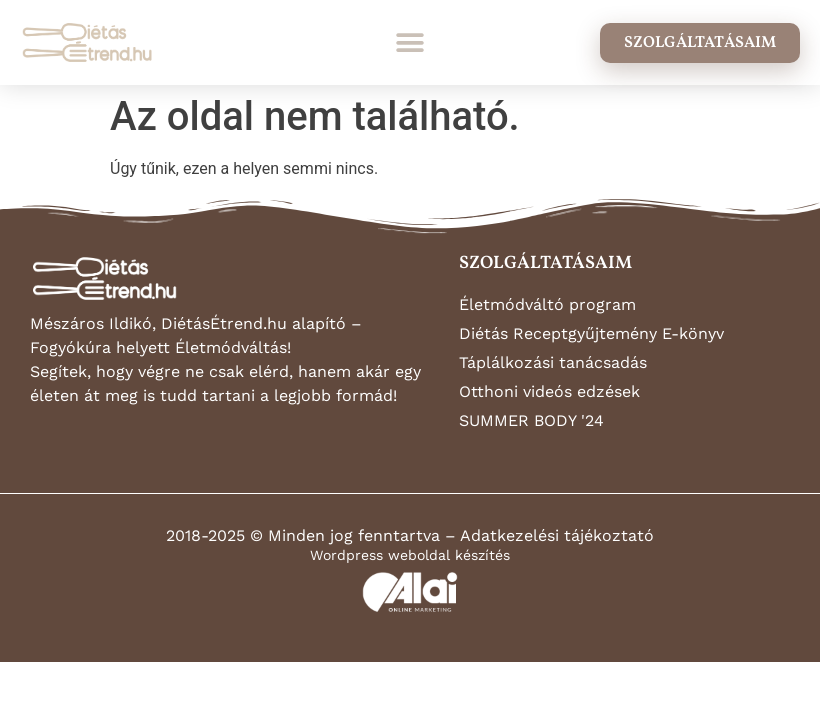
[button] (410, 42)
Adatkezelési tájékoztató (557, 535)
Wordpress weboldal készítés (410, 555)
